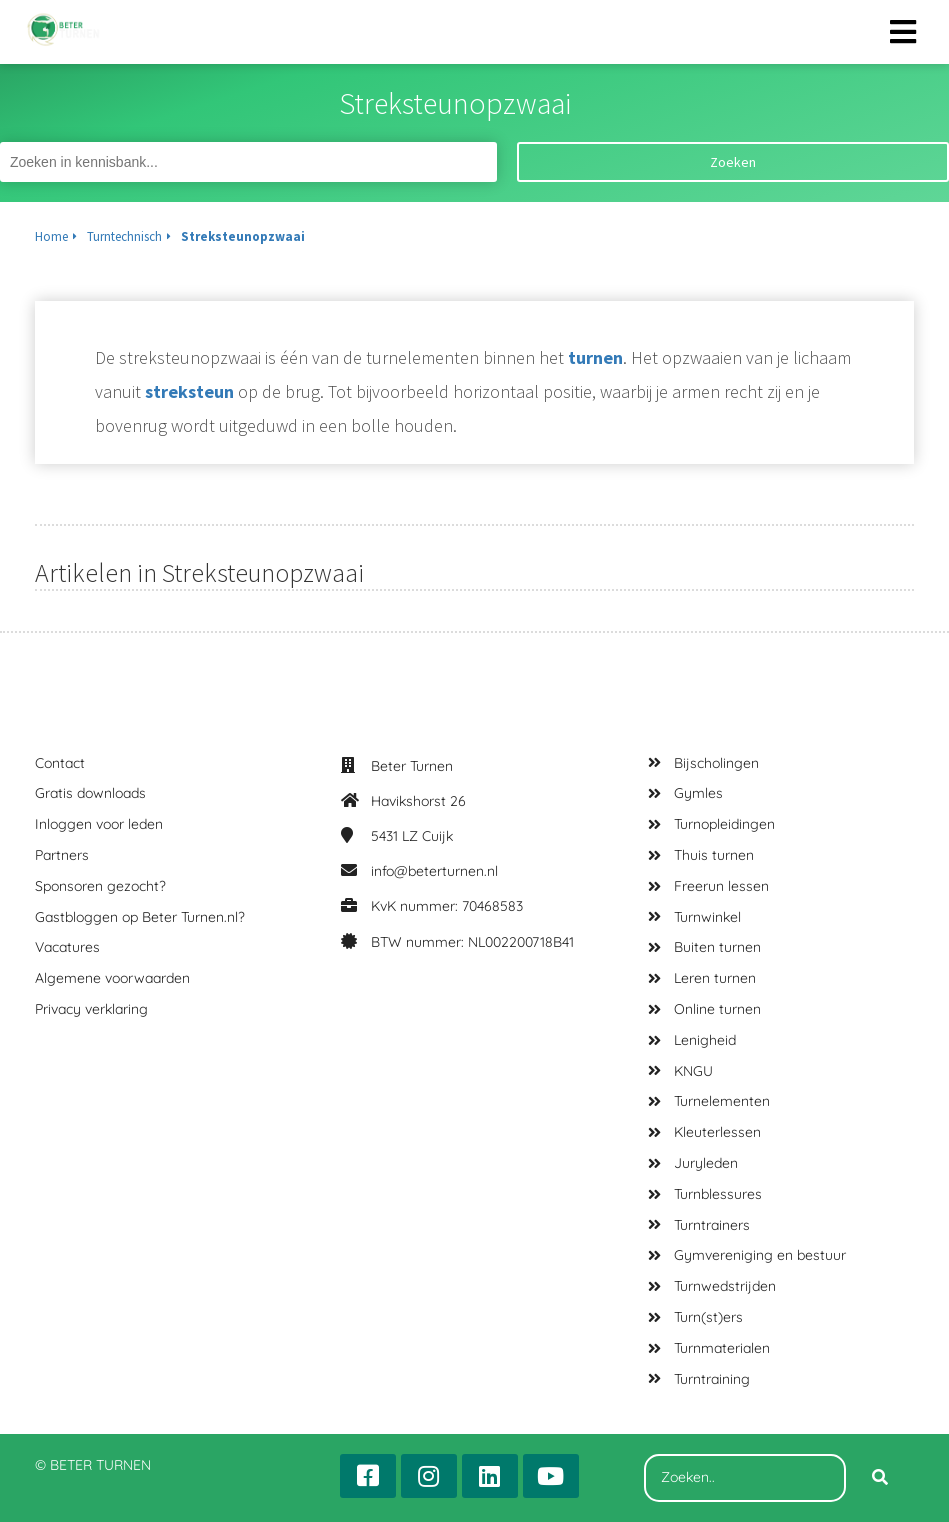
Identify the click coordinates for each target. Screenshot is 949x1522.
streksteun (189, 391)
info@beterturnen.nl (434, 871)
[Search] (880, 1478)
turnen (595, 357)
